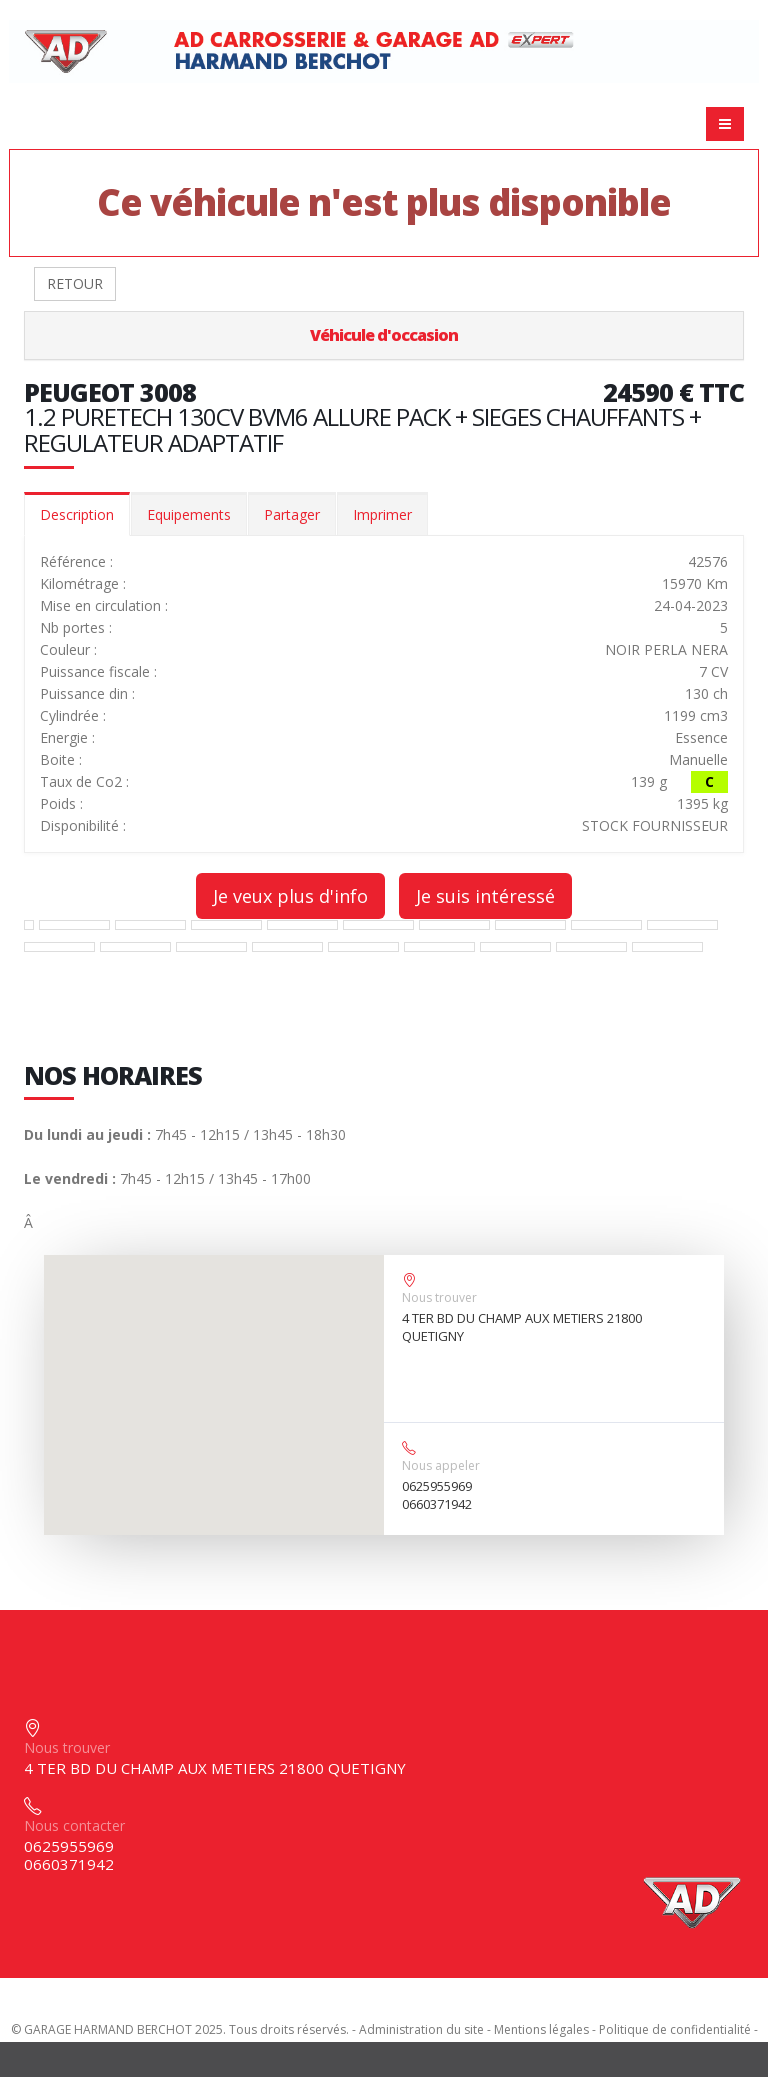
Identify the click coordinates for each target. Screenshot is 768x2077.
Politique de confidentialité (675, 2029)
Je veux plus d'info (290, 896)
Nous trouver (439, 1297)
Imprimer (382, 514)
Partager (292, 514)
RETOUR (75, 283)
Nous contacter (74, 1825)
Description (77, 514)
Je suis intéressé (485, 896)
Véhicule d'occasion (384, 335)
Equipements (189, 514)
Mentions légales (541, 2029)
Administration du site (421, 2029)
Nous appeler (441, 1465)
